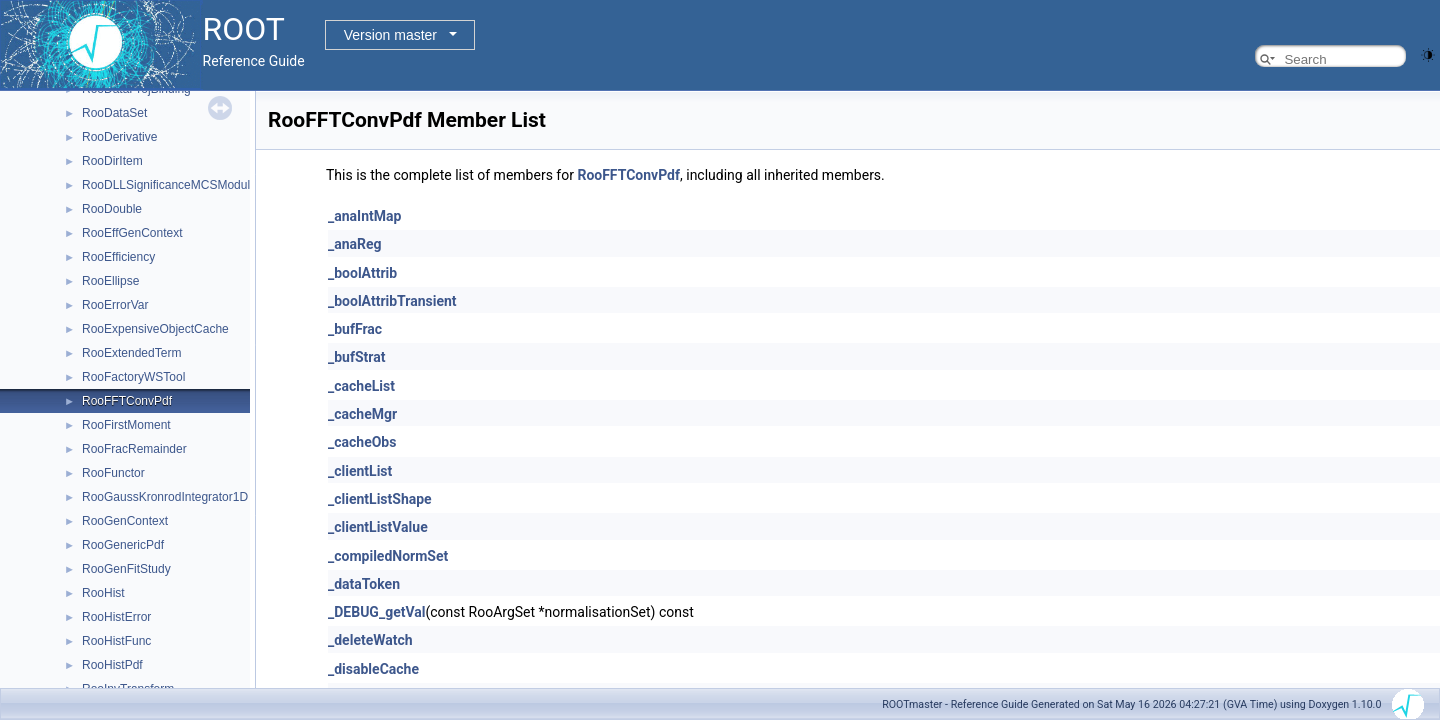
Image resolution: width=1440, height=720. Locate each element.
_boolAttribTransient (392, 301)
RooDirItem (112, 161)
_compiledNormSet (388, 556)
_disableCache (373, 669)
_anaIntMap (364, 216)
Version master (390, 35)
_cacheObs (362, 442)
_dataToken (364, 584)
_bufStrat (356, 357)
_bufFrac (355, 329)
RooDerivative (119, 137)
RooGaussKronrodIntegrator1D (165, 497)
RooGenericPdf (123, 545)
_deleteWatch (370, 640)
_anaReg (355, 244)
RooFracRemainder (134, 449)
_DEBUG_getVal (376, 612)
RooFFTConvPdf (127, 401)
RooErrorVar (115, 305)
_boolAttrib (362, 273)
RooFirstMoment (126, 425)
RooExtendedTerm (131, 353)
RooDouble (112, 209)
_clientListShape (380, 499)
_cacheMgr (362, 414)
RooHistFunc (116, 641)
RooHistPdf (112, 665)
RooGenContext (125, 521)
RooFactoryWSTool (133, 377)
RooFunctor (113, 473)
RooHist (103, 593)
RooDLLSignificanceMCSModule (169, 185)
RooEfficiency (118, 257)
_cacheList (361, 386)
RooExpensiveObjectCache (155, 329)
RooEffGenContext (132, 233)
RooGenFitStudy (126, 569)
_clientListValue (378, 527)
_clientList (360, 471)
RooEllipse (110, 281)
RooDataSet (114, 113)
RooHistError (116, 617)
